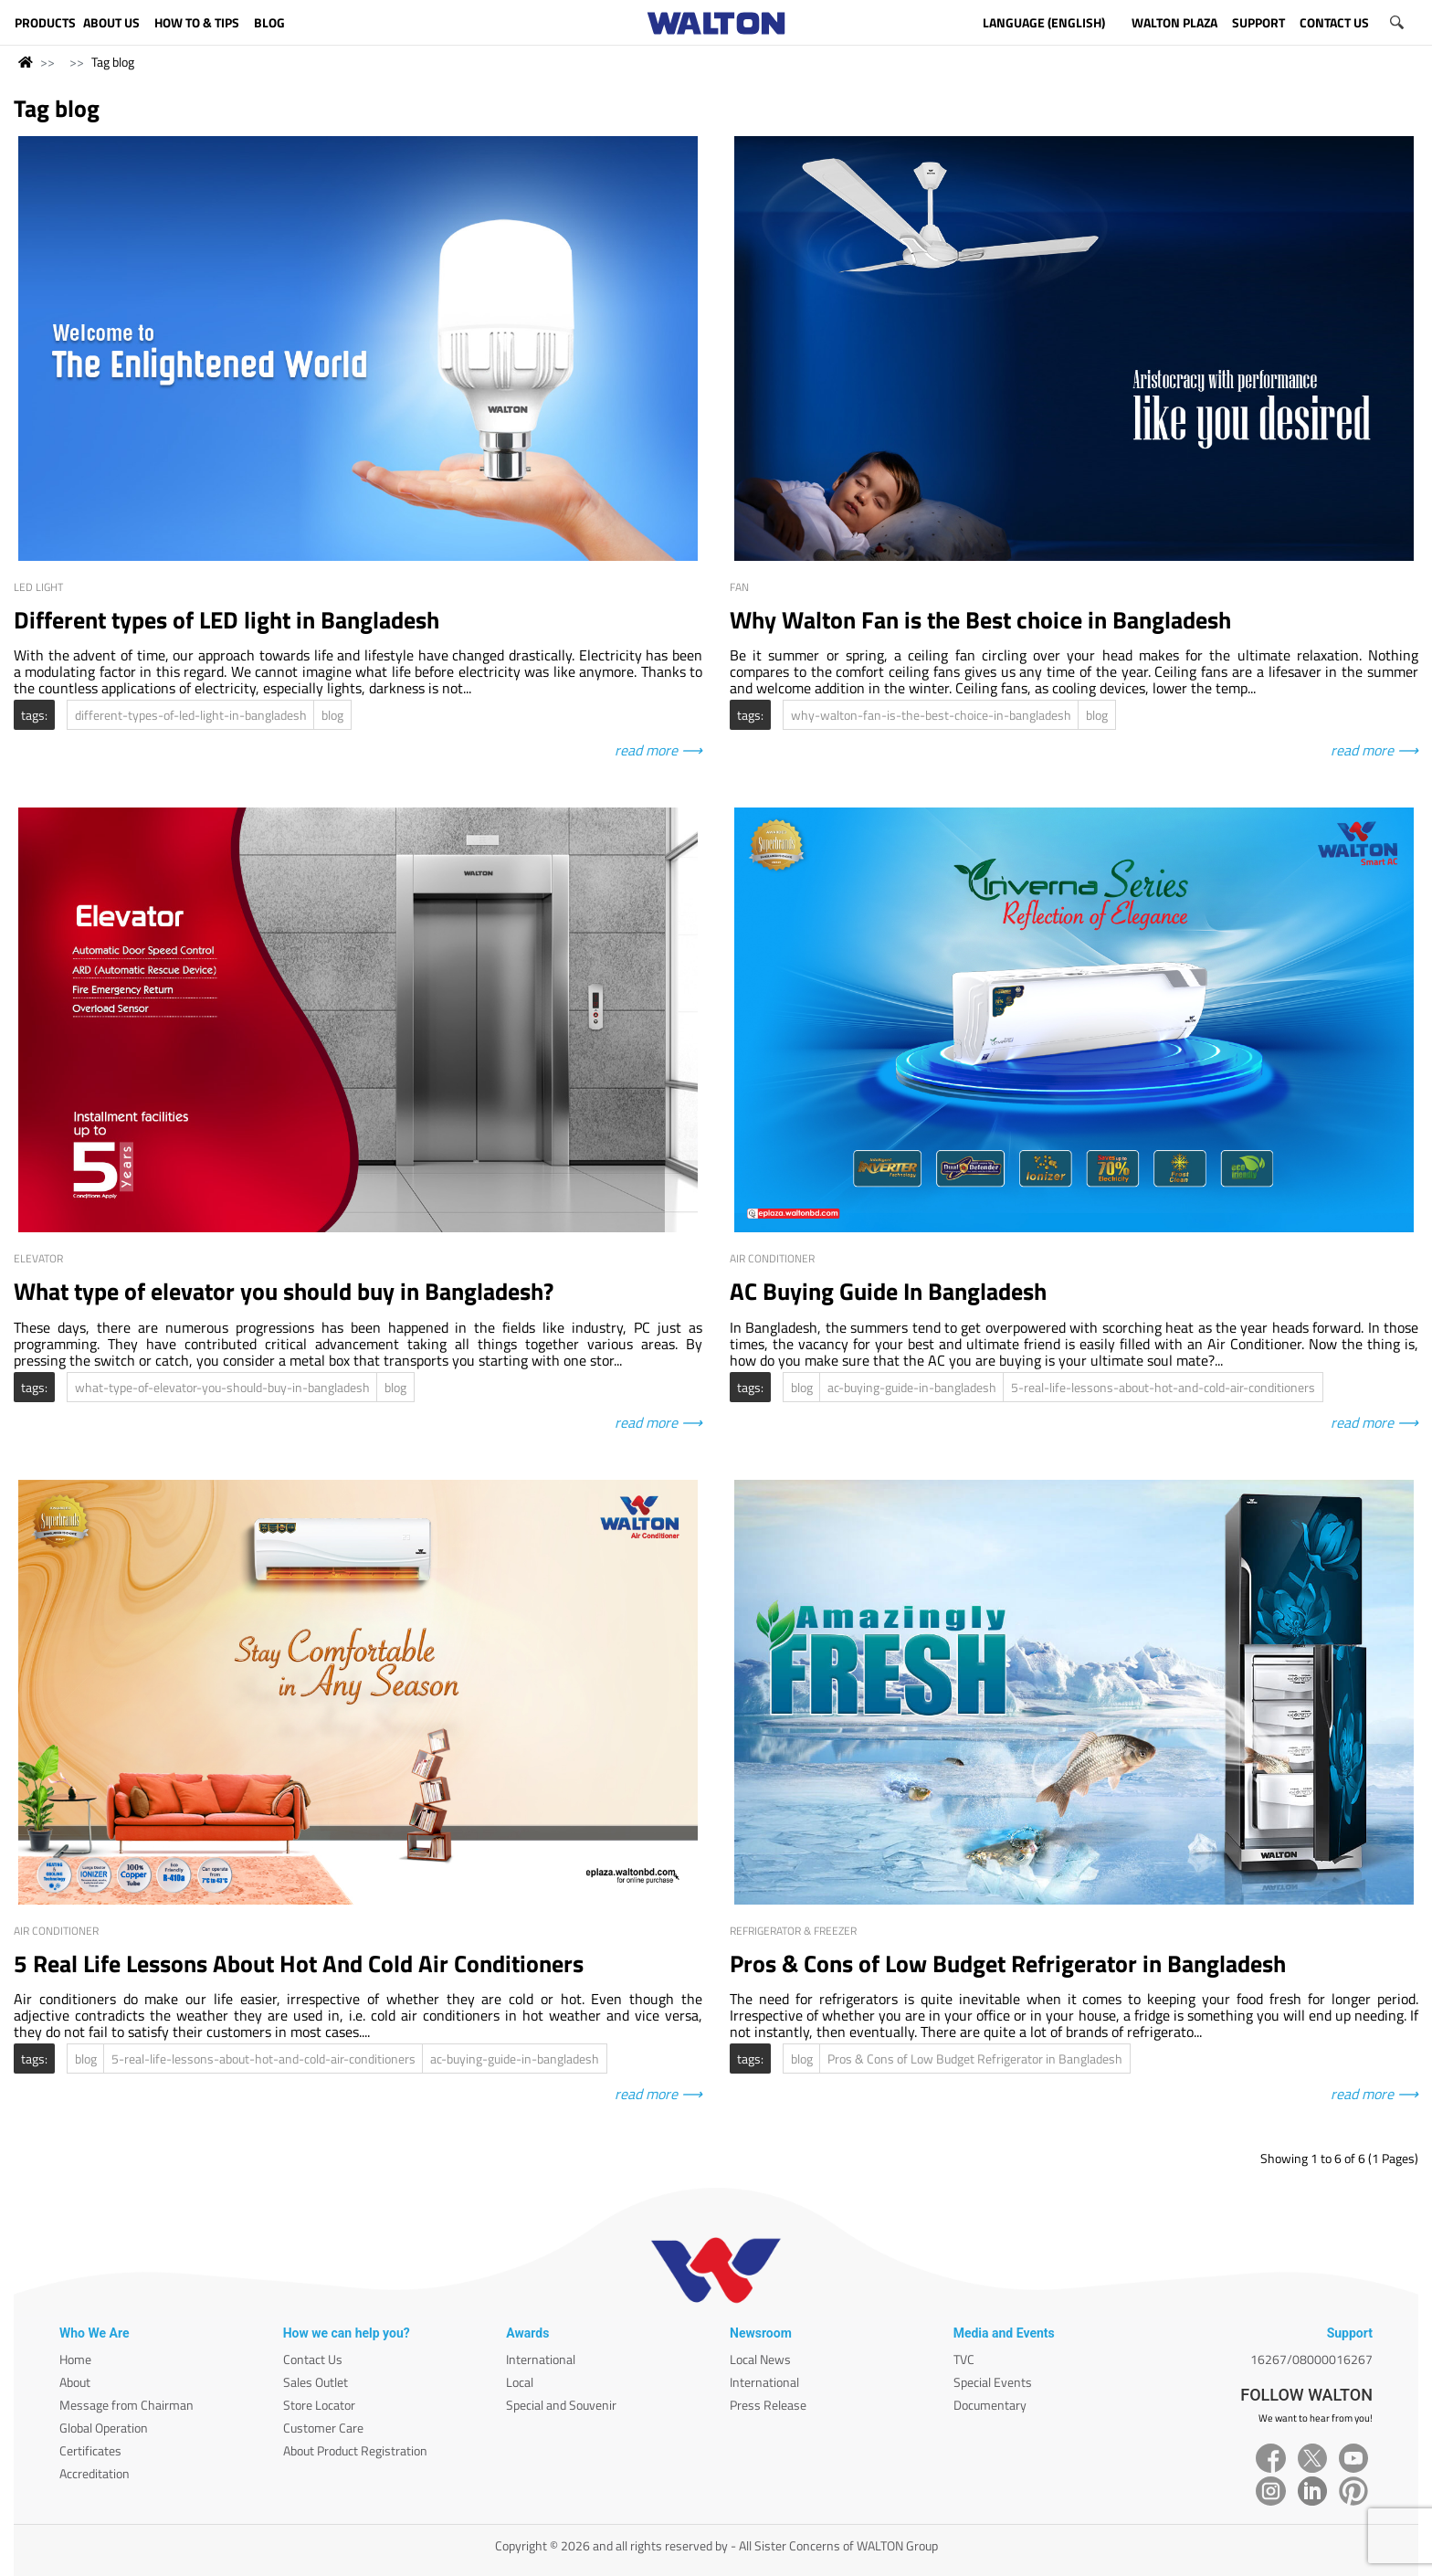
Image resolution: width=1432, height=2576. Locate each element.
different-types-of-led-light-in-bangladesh (191, 714)
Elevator (38, 1258)
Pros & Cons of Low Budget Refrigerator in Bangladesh (1008, 1963)
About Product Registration (355, 2450)
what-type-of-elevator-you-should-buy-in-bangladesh (222, 1387)
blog (332, 714)
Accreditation (94, 2473)
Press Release (768, 2404)
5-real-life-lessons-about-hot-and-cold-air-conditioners (1163, 1387)
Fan (739, 587)
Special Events (992, 2381)
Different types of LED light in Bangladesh (226, 620)
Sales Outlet (315, 2381)
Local (519, 2381)
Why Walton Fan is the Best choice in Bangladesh (980, 620)
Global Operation (103, 2427)
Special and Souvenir (561, 2404)
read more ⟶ (658, 750)
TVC (963, 2359)
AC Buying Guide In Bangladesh (888, 1291)
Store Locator (319, 2404)
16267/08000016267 (1311, 2359)
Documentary (990, 2404)
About (74, 2381)
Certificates (90, 2450)
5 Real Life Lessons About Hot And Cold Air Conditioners (299, 1963)
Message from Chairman (126, 2404)
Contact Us (312, 2359)
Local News (760, 2359)
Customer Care (323, 2427)
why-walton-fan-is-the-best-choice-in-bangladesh (931, 714)
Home (75, 2359)
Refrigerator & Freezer (793, 1930)
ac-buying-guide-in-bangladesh (911, 1387)
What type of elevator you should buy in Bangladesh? (283, 1291)
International (540, 2359)
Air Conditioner (772, 1258)
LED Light (38, 587)
